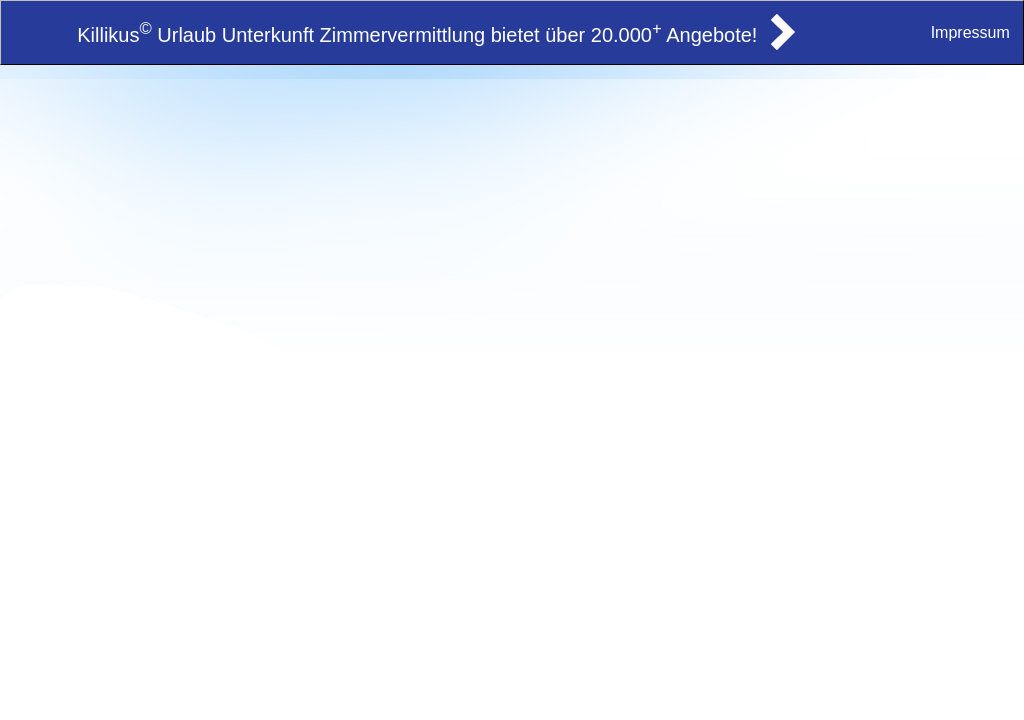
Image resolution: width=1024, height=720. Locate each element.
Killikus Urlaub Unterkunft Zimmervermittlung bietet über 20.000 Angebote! (417, 35)
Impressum (970, 32)
